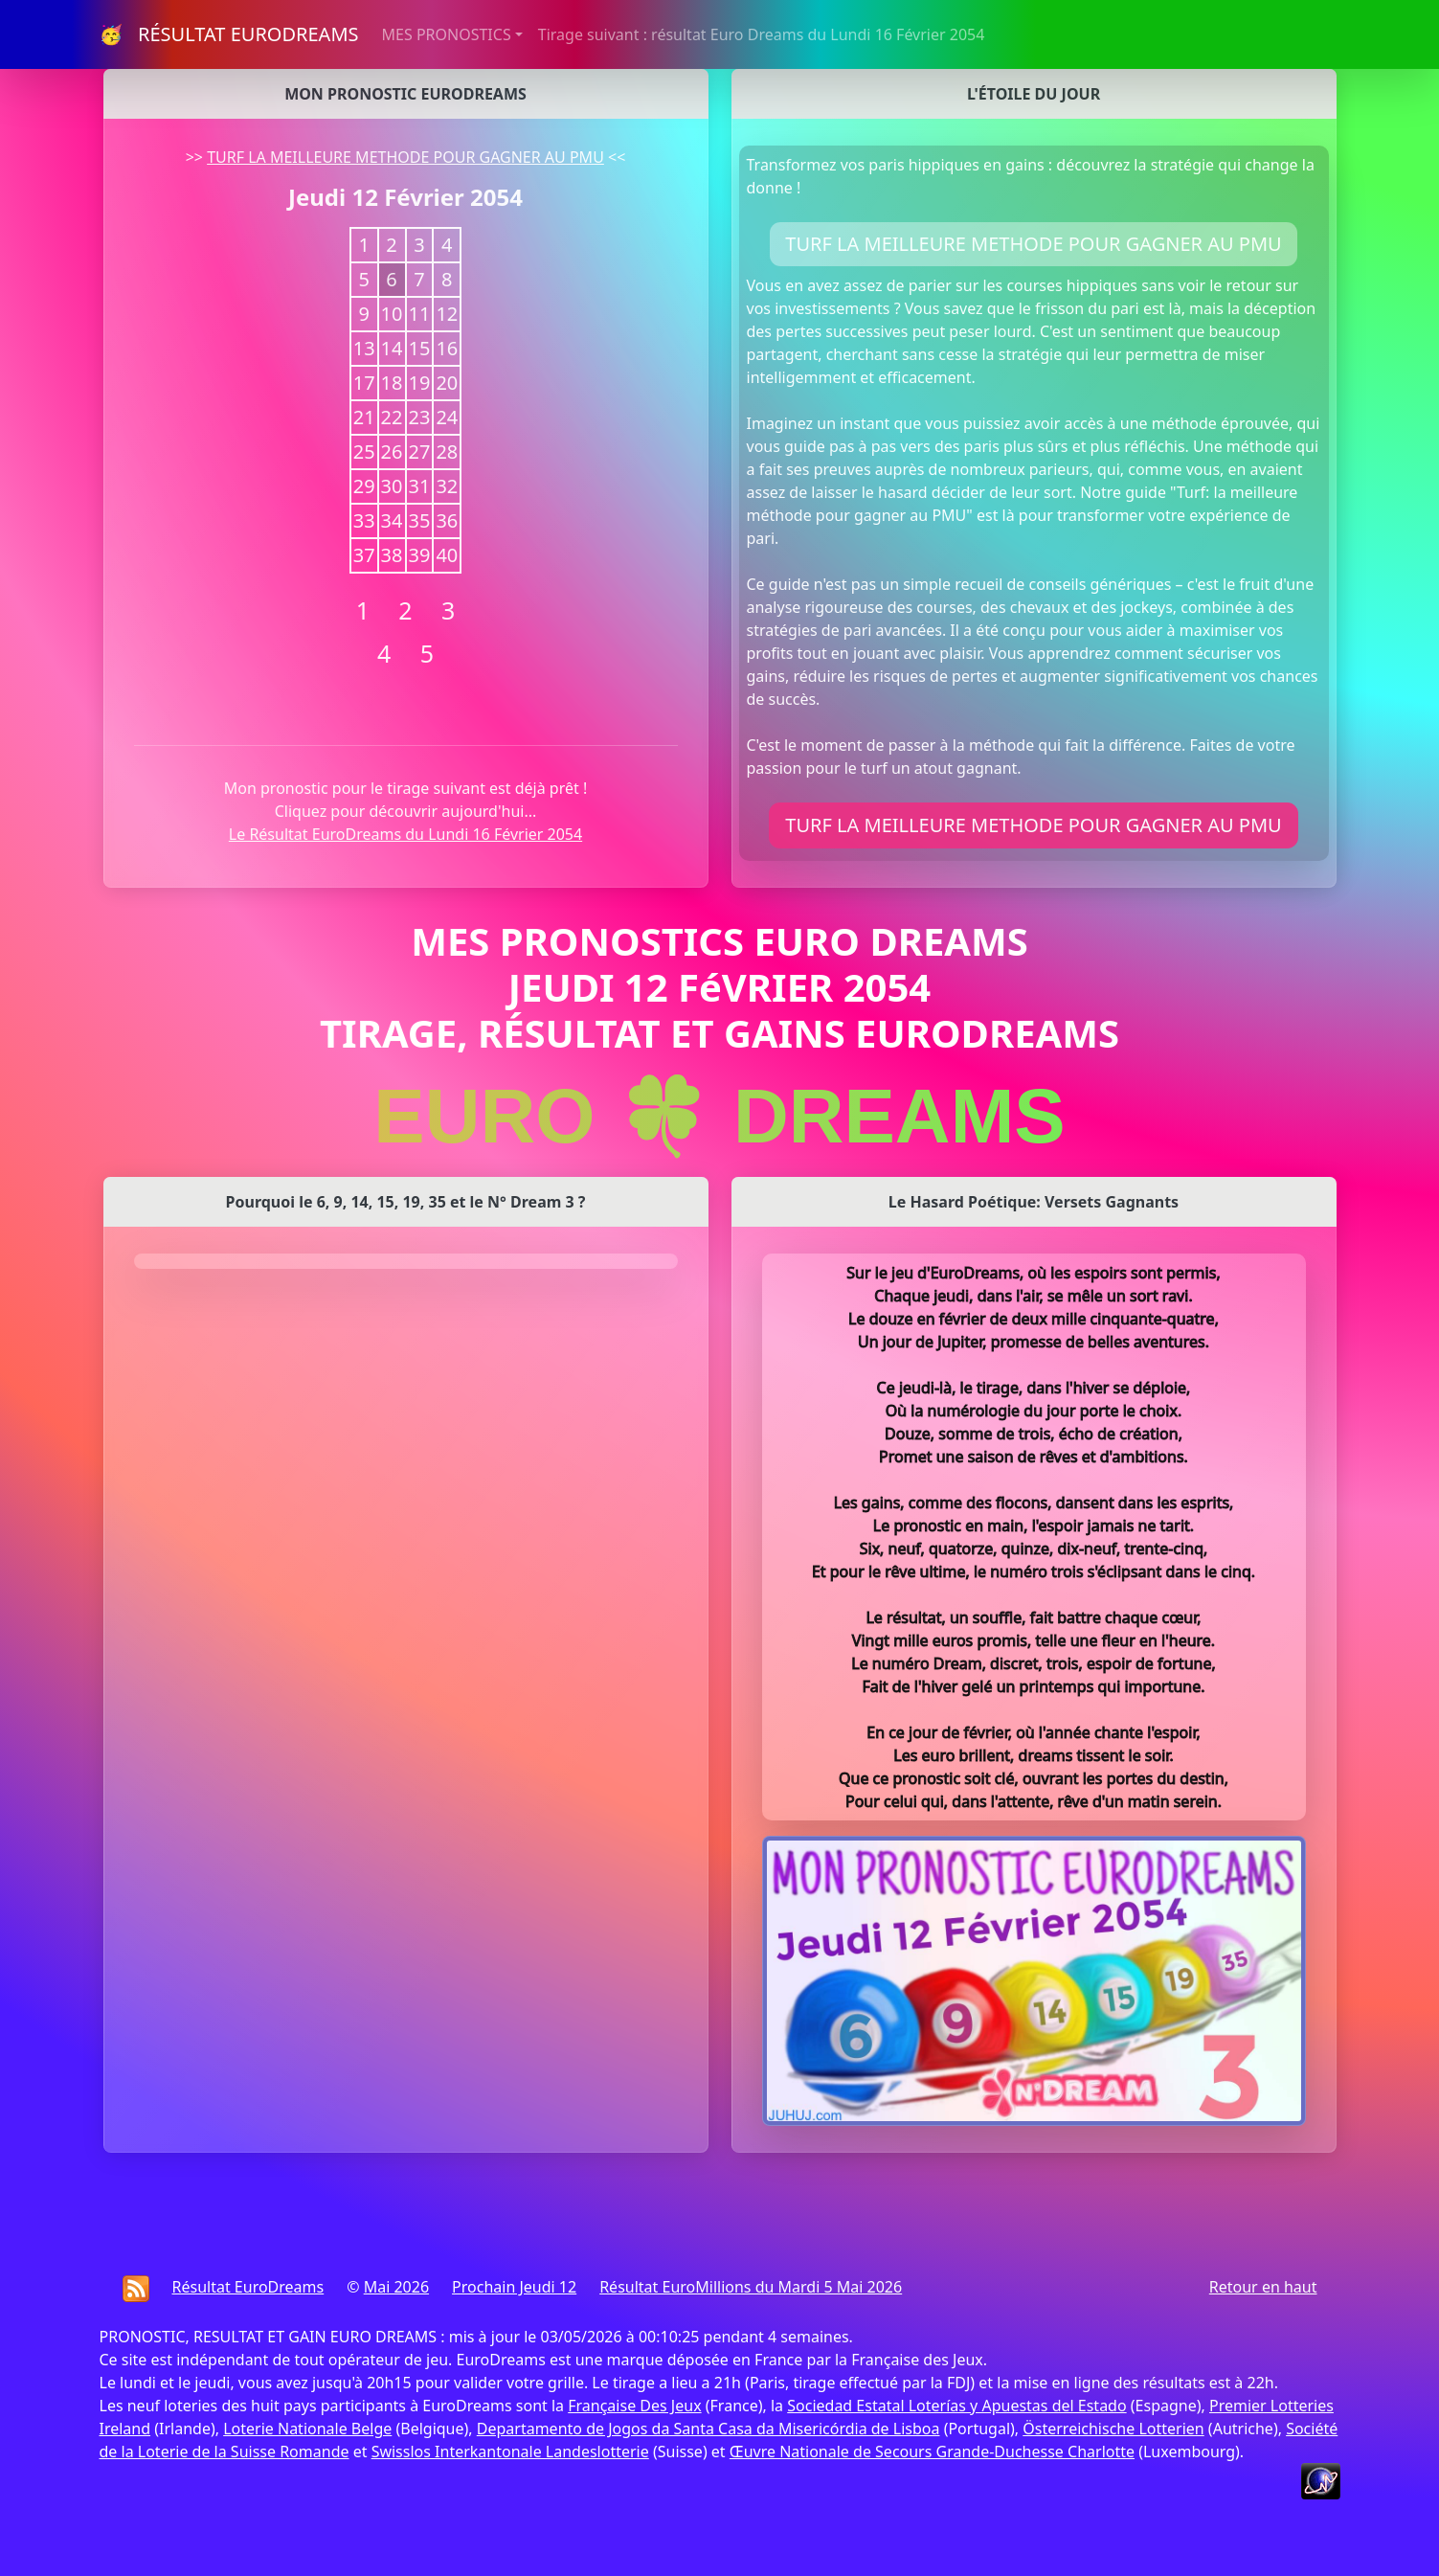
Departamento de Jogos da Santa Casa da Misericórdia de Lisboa (708, 2428)
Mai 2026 (396, 2286)
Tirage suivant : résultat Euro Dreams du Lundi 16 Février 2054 (761, 34)
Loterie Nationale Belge (307, 2428)
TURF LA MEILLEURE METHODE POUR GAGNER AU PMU (405, 157)
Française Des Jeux (634, 2405)
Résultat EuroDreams (248, 2286)
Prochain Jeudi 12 (514, 2286)
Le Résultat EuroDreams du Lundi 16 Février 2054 (405, 834)
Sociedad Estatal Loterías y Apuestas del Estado (956, 2405)
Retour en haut (1263, 2286)
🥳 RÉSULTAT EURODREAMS (229, 34)
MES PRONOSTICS (446, 34)
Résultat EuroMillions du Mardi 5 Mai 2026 (750, 2286)
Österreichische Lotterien (1113, 2428)
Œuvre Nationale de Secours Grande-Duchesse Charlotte (932, 2451)
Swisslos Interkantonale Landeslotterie (510, 2451)
